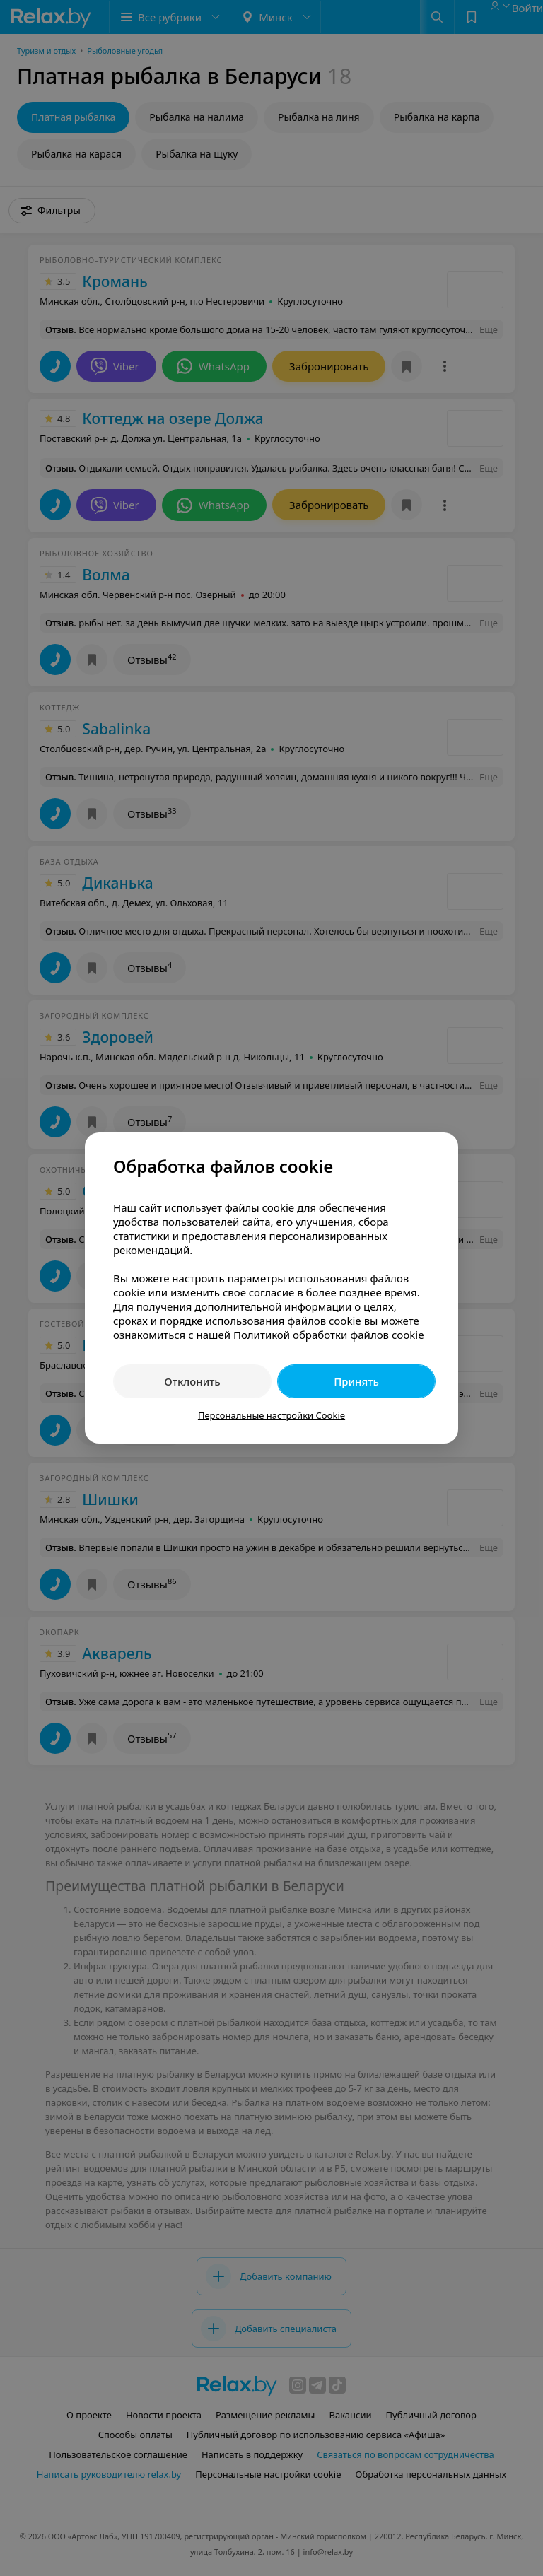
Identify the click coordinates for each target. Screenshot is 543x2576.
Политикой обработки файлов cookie (328, 1335)
